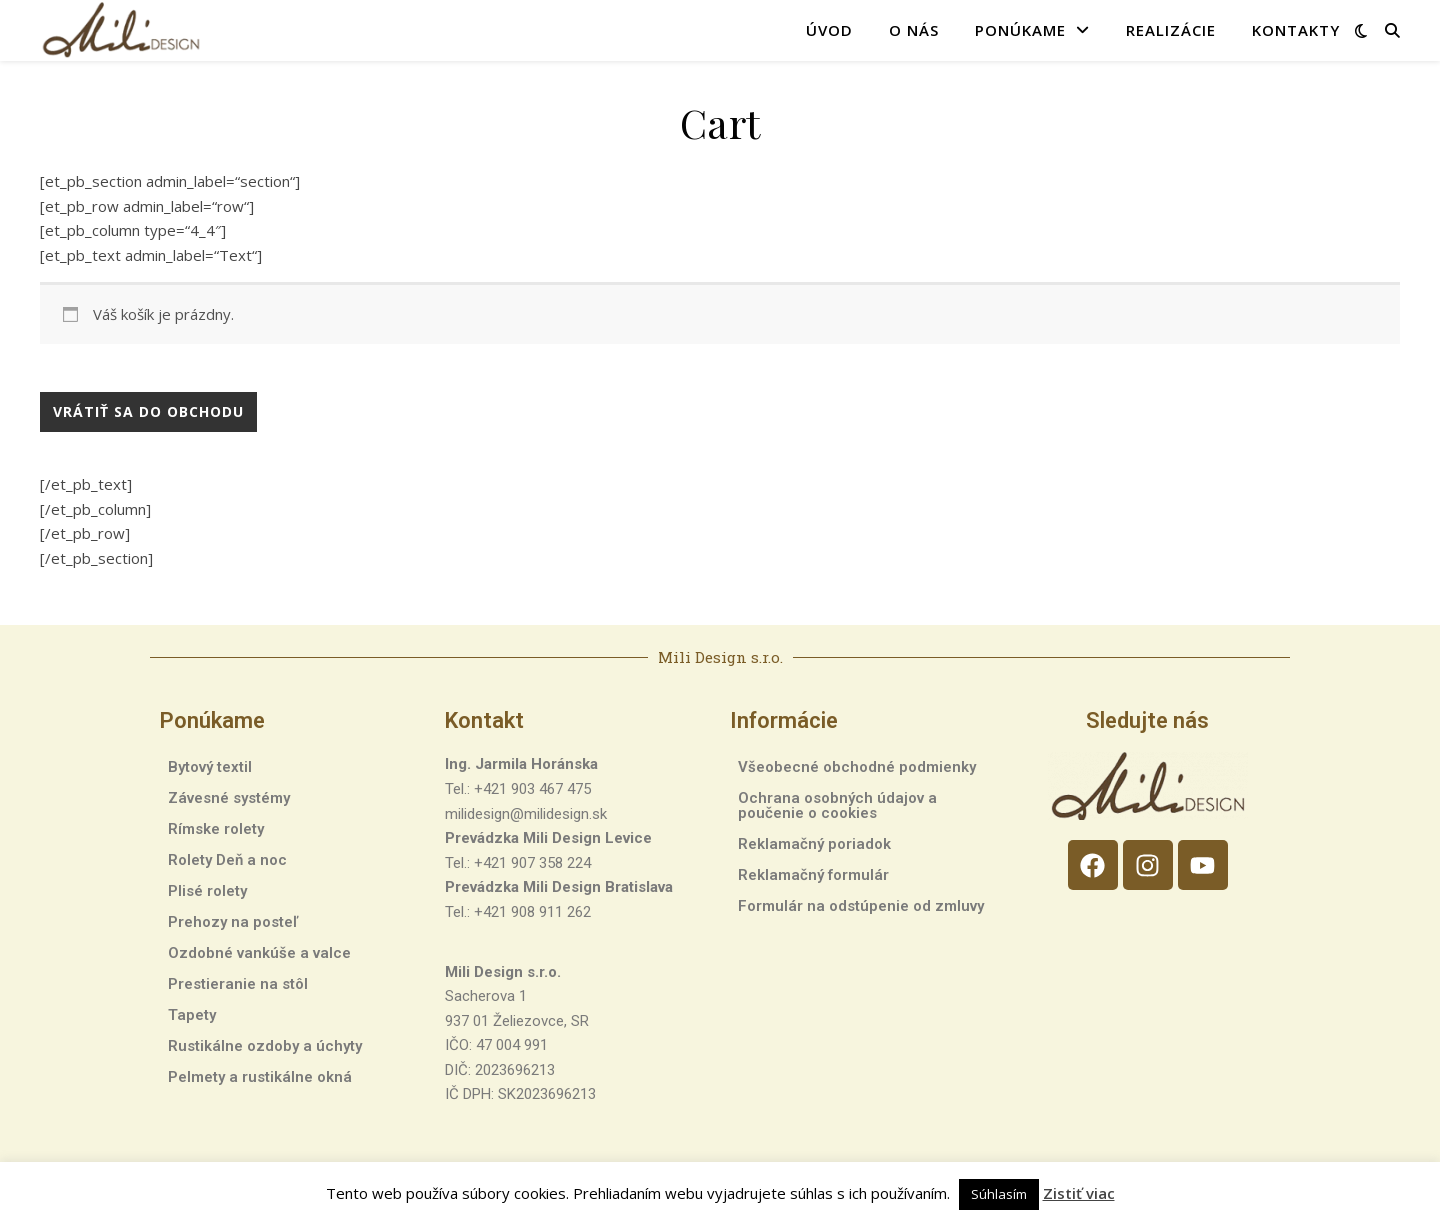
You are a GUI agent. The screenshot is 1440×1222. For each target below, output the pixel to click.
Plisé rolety (207, 891)
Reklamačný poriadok (814, 844)
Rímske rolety (216, 829)
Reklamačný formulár (813, 875)
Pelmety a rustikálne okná (260, 1077)
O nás (914, 30)
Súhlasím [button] (999, 1194)
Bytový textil (210, 767)
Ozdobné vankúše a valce (259, 953)
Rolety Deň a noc (227, 860)
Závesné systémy (229, 798)
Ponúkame (1020, 30)
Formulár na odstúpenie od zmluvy (861, 906)
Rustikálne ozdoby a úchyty (265, 1046)
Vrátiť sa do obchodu (148, 411)
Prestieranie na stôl (238, 984)
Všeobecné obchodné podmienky (857, 767)
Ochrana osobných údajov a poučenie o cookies (837, 805)
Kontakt (484, 720)
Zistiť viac (1079, 1193)
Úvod (829, 30)
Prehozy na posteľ (233, 922)
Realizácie (1171, 30)
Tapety (192, 1015)
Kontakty (1296, 30)
